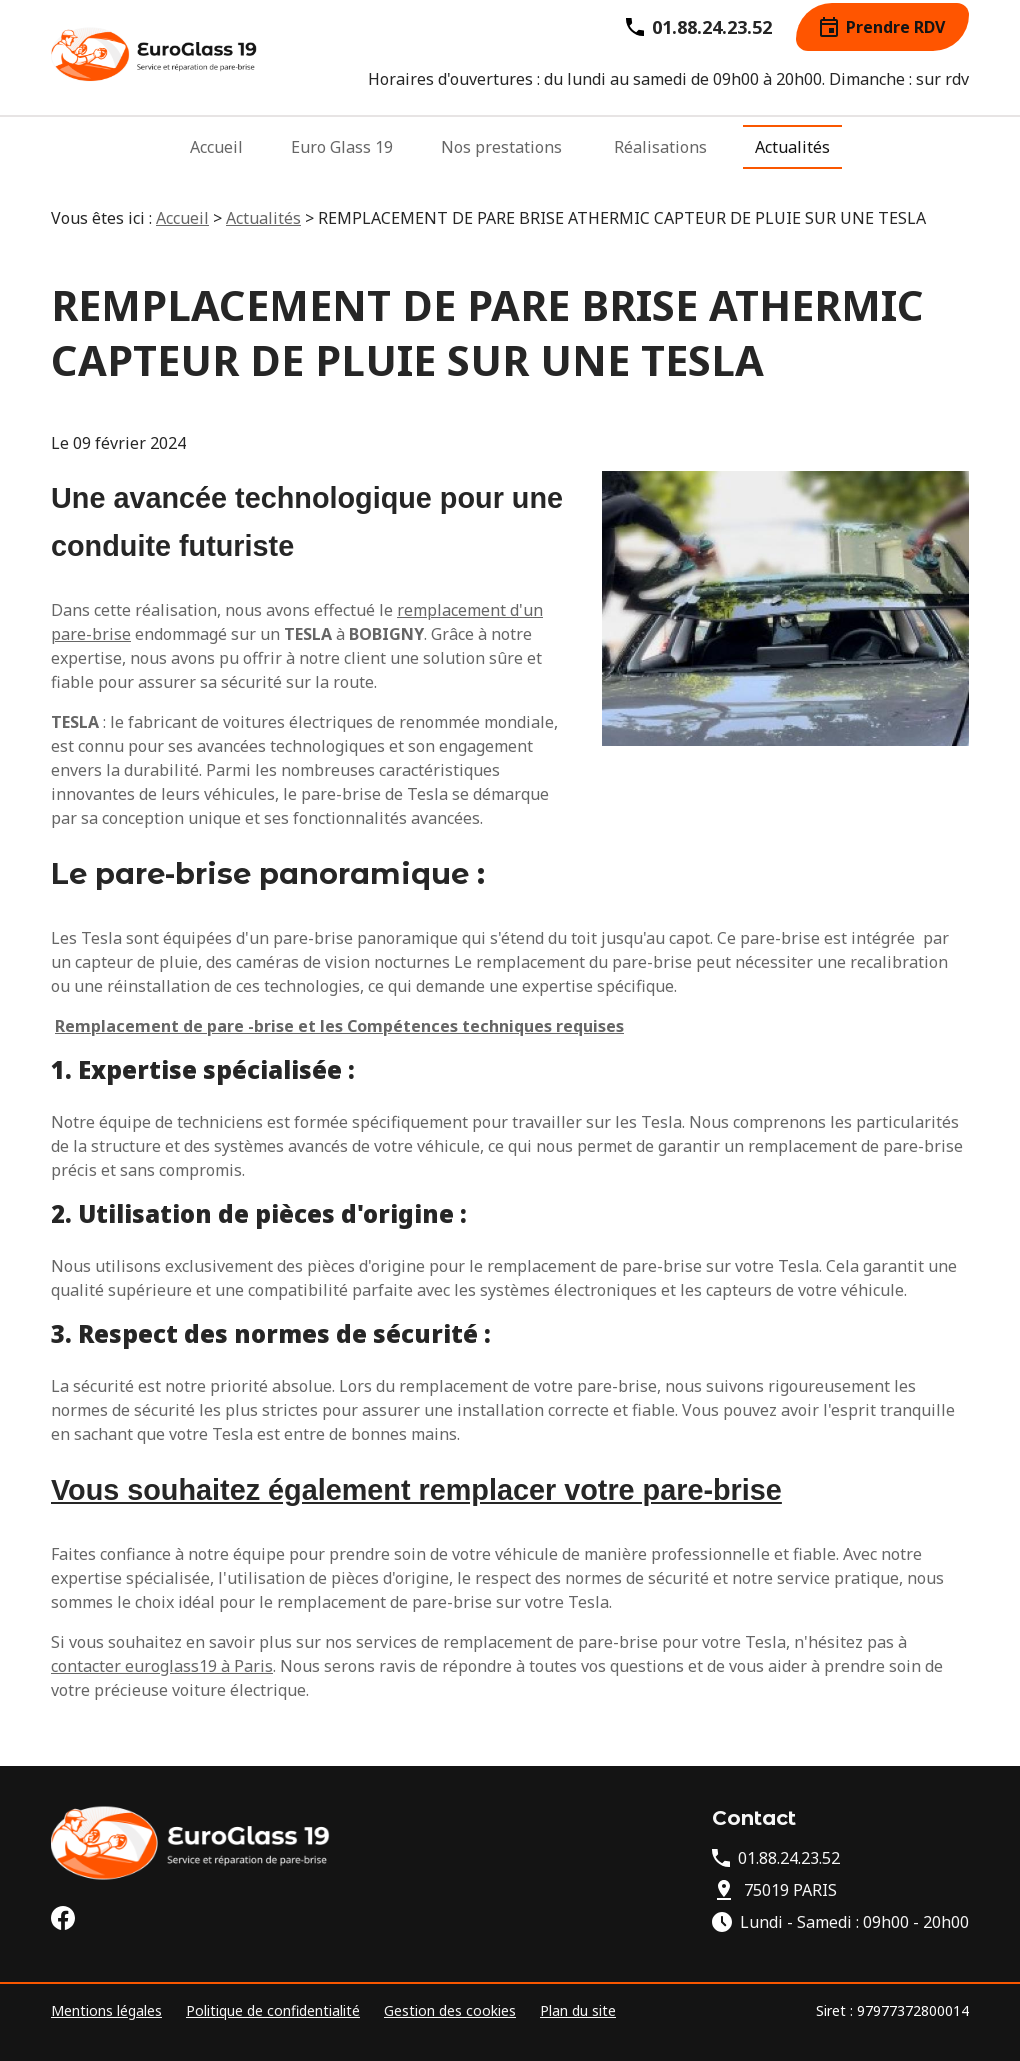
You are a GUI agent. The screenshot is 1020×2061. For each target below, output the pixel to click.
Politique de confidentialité (273, 2010)
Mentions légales (106, 2010)
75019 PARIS (790, 1890)
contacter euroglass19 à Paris (162, 1666)
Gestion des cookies (450, 2010)
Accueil (216, 156)
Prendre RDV (882, 36)
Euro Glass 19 (342, 156)
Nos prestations (501, 156)
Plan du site (578, 2010)
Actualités (792, 156)
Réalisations (660, 156)
